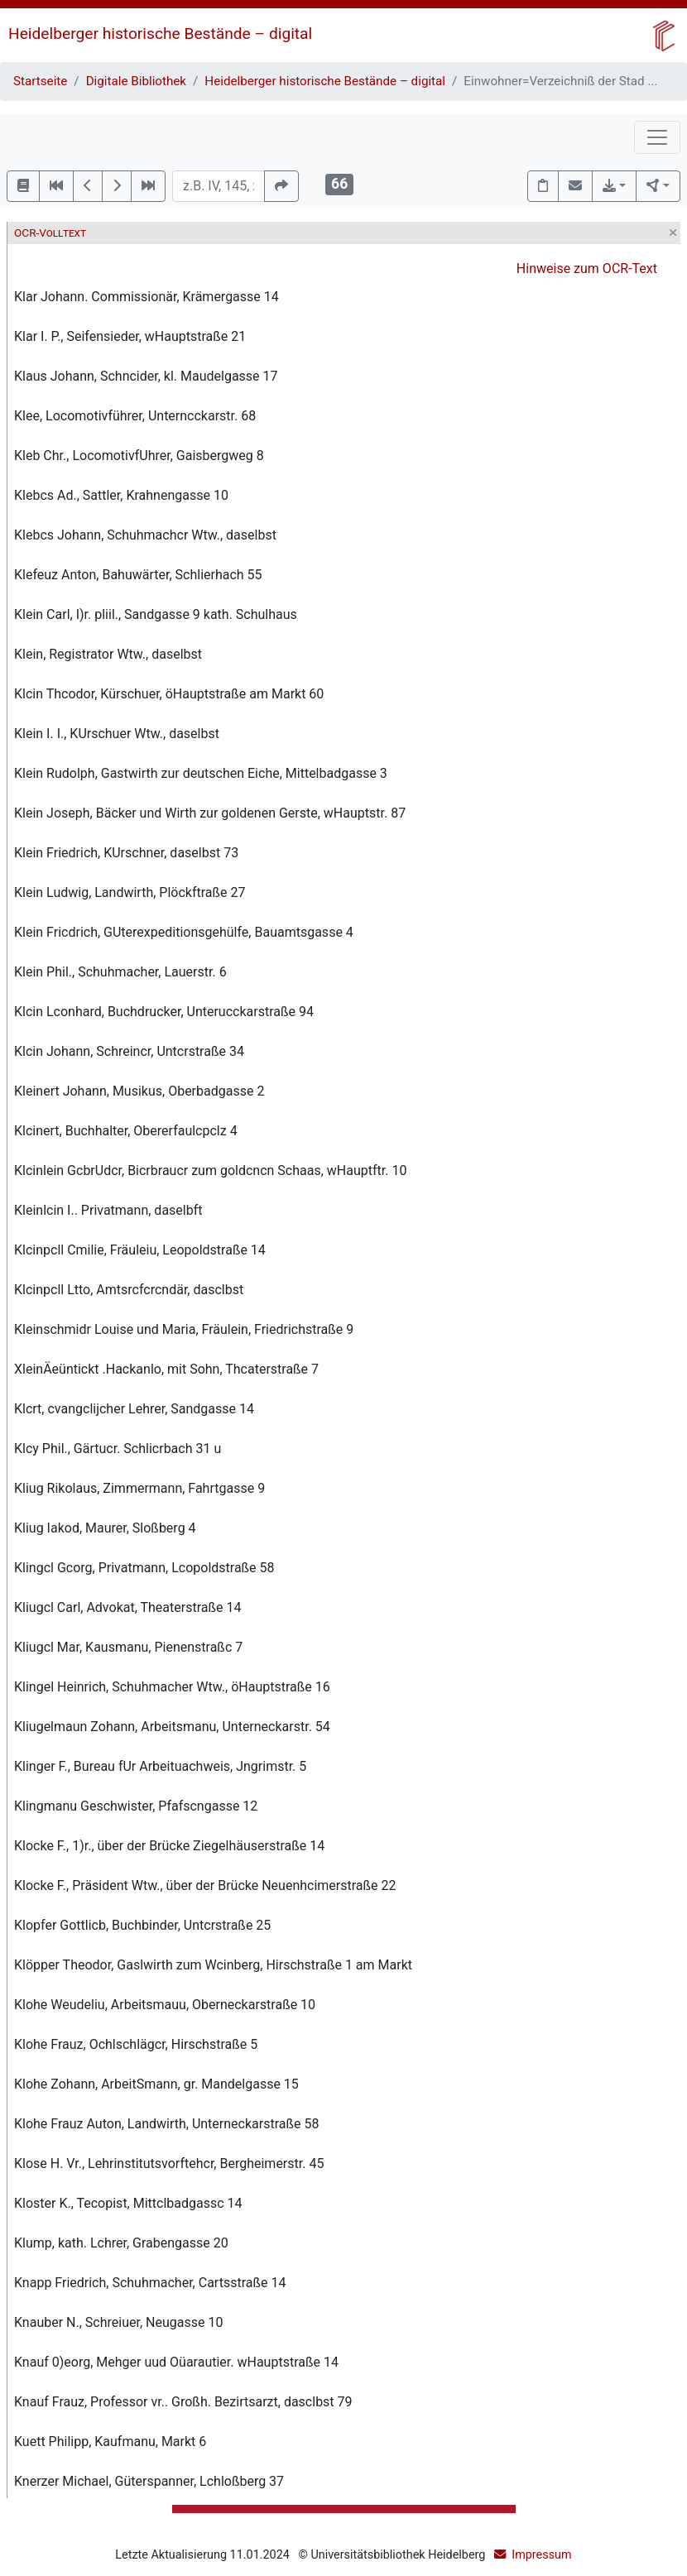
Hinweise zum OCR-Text (586, 268)
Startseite (40, 81)
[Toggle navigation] (657, 137)
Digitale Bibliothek (136, 81)
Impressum (541, 2555)
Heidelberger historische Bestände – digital (160, 33)
